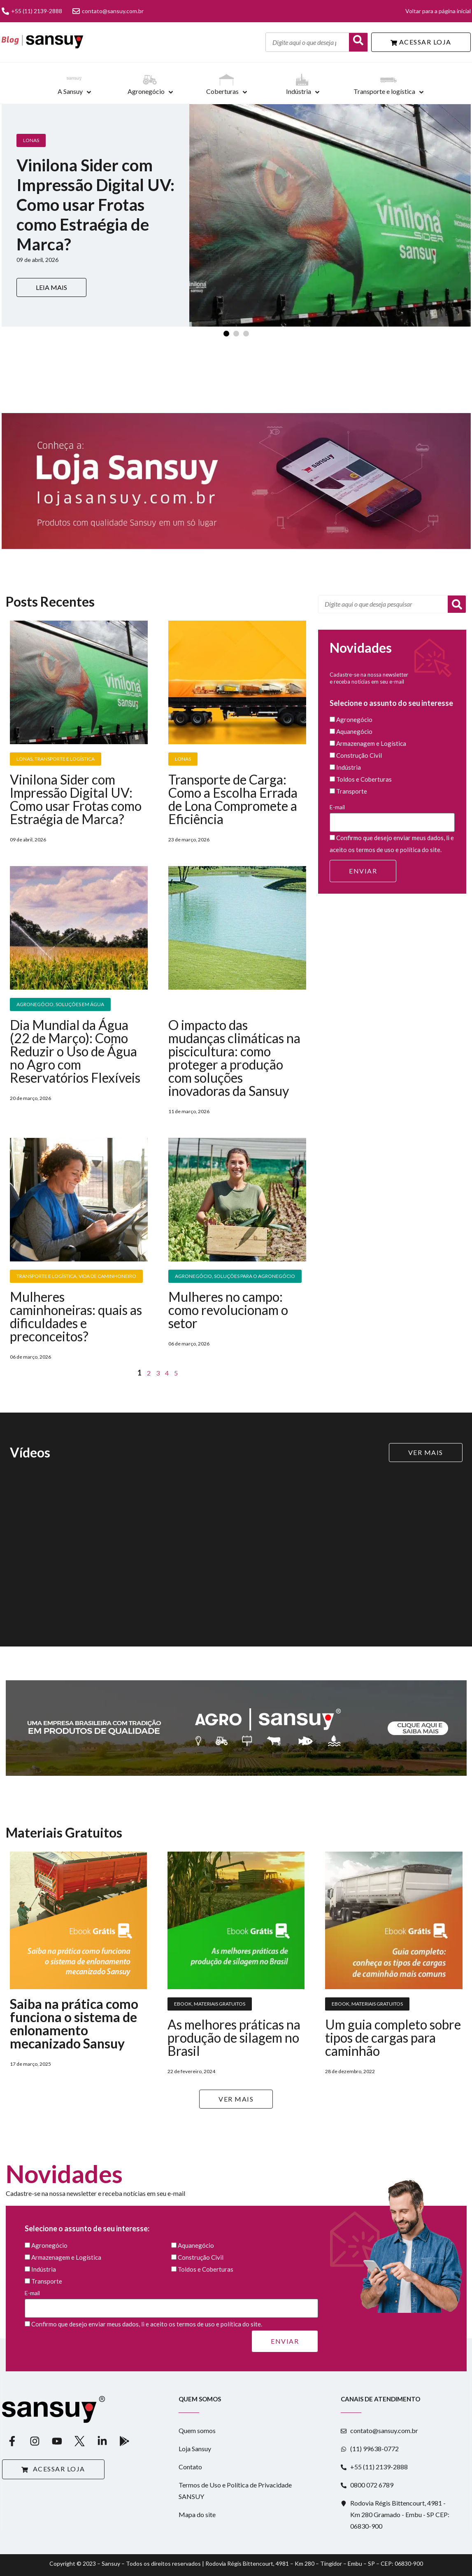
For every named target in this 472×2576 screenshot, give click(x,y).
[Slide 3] (246, 333)
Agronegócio (146, 91)
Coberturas (222, 91)
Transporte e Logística (65, 759)
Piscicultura (191, 1004)
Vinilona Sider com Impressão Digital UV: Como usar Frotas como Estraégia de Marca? (76, 799)
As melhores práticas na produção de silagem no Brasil (233, 2037)
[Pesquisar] (457, 604)
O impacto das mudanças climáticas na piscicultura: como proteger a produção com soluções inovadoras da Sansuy (234, 1058)
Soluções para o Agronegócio (254, 1276)
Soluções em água (80, 1004)
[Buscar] (358, 42)
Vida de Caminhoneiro (107, 1276)
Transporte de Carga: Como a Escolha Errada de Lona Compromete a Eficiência (233, 799)
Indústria (298, 91)
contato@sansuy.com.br (108, 11)
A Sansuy (70, 91)
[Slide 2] (236, 333)
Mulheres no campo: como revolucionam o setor (228, 1310)
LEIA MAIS (51, 287)
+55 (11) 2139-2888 (32, 11)
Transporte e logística (384, 91)
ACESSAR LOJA (421, 42)
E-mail (392, 817)
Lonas (31, 140)
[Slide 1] (226, 333)
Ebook (183, 2004)
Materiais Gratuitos (219, 2004)
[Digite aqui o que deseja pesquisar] (307, 42)
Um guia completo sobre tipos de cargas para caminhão (393, 2037)
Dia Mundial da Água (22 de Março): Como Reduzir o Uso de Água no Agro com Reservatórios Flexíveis (75, 1051)
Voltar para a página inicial (438, 10)
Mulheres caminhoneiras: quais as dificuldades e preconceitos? (76, 1316)
